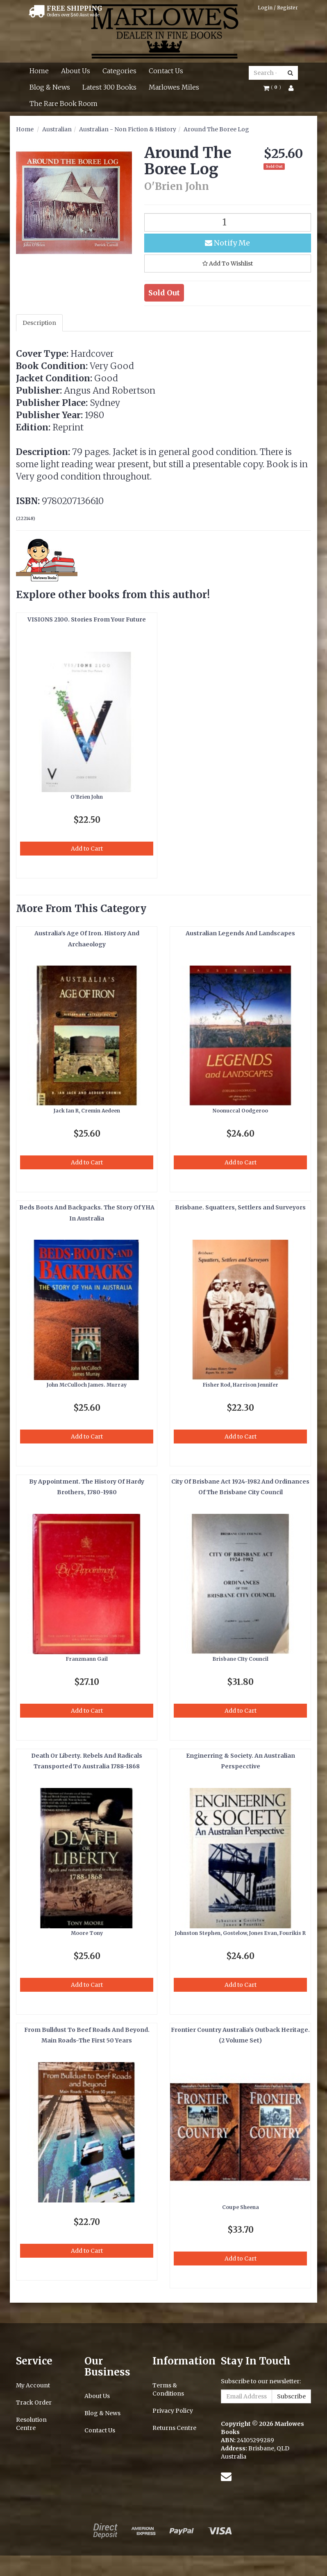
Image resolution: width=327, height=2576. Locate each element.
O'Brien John (86, 797)
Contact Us (166, 71)
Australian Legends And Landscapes (240, 933)
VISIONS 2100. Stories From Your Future (86, 619)
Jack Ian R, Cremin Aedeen (87, 1111)
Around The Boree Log (216, 129)
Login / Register (278, 8)
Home (39, 71)
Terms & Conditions (168, 2389)
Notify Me (227, 243)
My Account (33, 2385)
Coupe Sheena (240, 2207)
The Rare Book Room (64, 103)
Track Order (34, 2402)
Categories (119, 71)
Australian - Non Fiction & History (127, 129)
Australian (57, 129)
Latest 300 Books (109, 87)
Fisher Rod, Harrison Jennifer (240, 1385)
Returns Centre (174, 2428)
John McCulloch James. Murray (87, 1385)
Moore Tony (87, 1933)
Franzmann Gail (87, 1659)
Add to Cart (87, 848)
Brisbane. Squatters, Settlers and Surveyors (240, 1207)
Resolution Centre (31, 2424)
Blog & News (50, 87)
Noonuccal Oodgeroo (240, 1111)
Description (39, 323)
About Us (75, 71)
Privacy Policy (172, 2410)
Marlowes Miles (174, 87)
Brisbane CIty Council (240, 1659)
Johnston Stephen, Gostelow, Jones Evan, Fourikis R (240, 1933)
